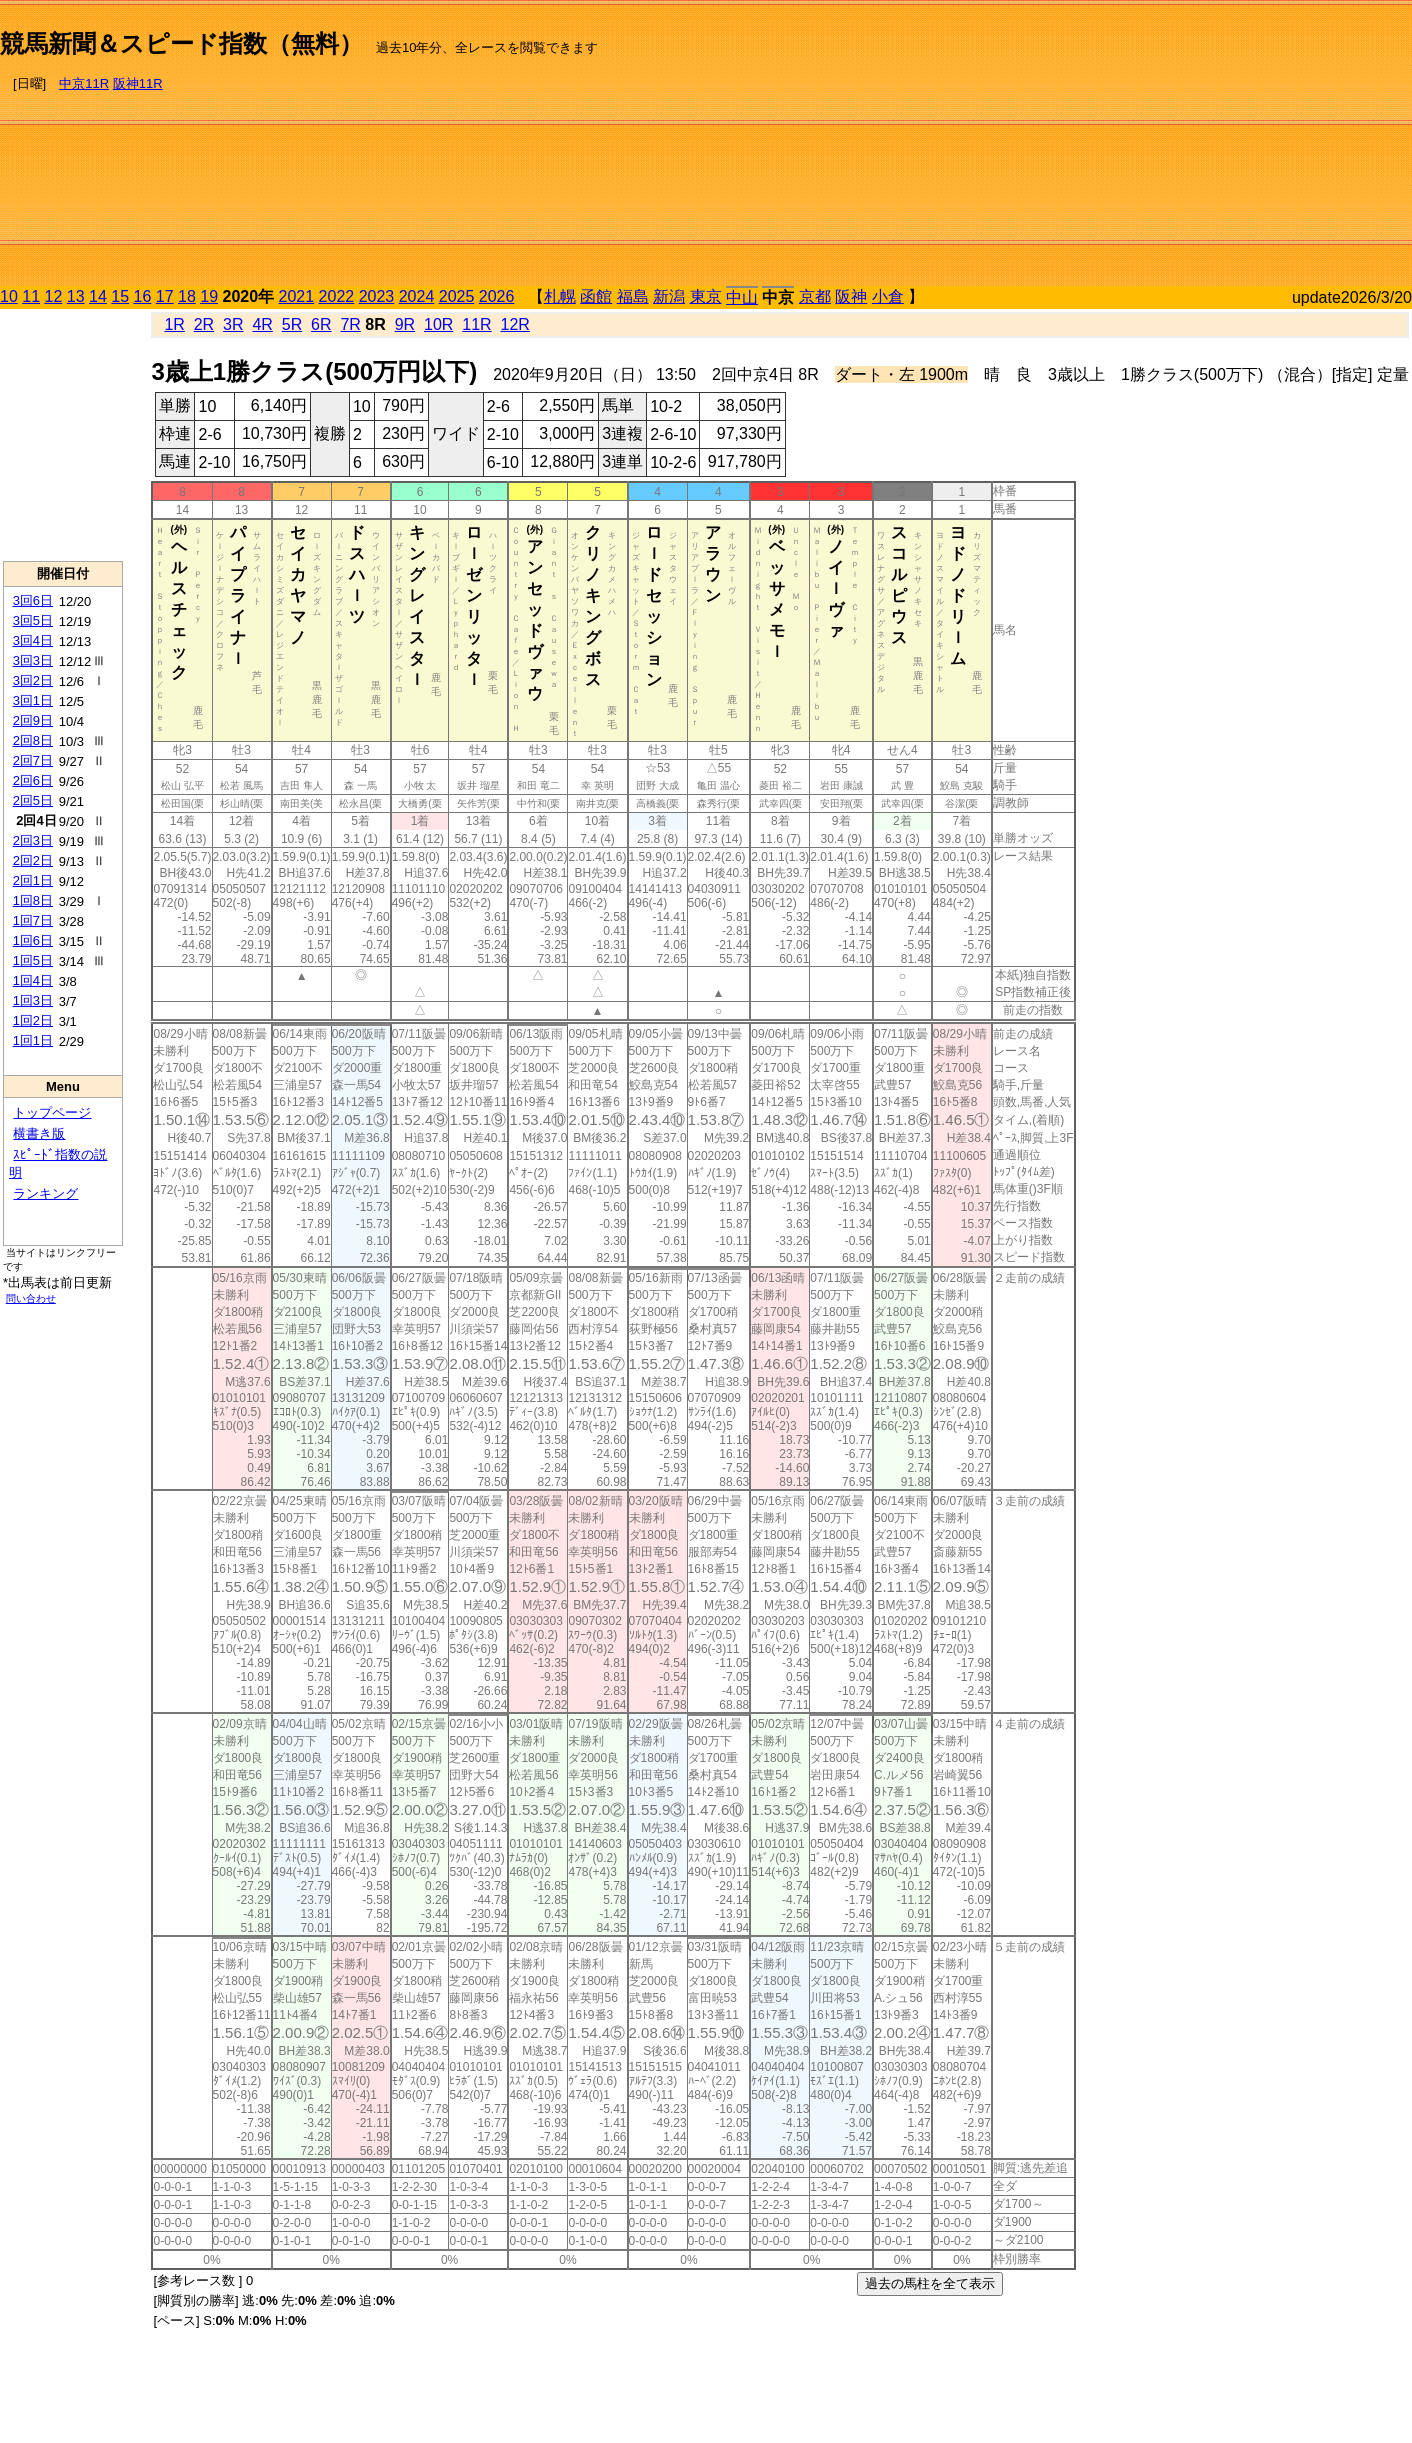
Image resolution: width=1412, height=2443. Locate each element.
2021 (297, 296)
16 (143, 296)
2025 (457, 296)
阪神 (851, 296)
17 (165, 296)
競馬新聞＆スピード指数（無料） (181, 43)
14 (98, 296)
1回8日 (33, 900)
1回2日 (33, 1020)
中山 (742, 297)
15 (120, 296)
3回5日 (33, 620)
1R (174, 324)
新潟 (669, 296)
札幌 (560, 296)
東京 (706, 296)
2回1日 (33, 880)
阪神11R (138, 83)
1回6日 (33, 940)
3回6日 (33, 600)
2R (204, 324)
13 (76, 296)
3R (233, 324)
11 (31, 296)
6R (321, 324)
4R (262, 324)
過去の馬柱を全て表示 (930, 2283)
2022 (337, 296)
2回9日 (33, 720)
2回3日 (33, 840)
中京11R (84, 83)
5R (292, 324)
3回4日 (33, 640)
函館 (596, 296)
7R (350, 324)
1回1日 (33, 1040)
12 (54, 296)
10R (438, 324)
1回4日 (33, 980)
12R (515, 324)
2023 (377, 296)
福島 (633, 296)
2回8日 (33, 740)
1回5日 (33, 960)
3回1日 (33, 700)
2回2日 (33, 860)
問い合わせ (31, 1298)
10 (9, 296)
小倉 (888, 296)
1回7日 (33, 920)
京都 (815, 296)
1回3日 (33, 1000)
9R (405, 324)
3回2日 (33, 680)
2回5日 (33, 800)
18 (187, 296)
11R (476, 324)
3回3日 (33, 660)
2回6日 (33, 780)
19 (209, 296)
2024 (417, 296)
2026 (497, 296)
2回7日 (33, 760)
